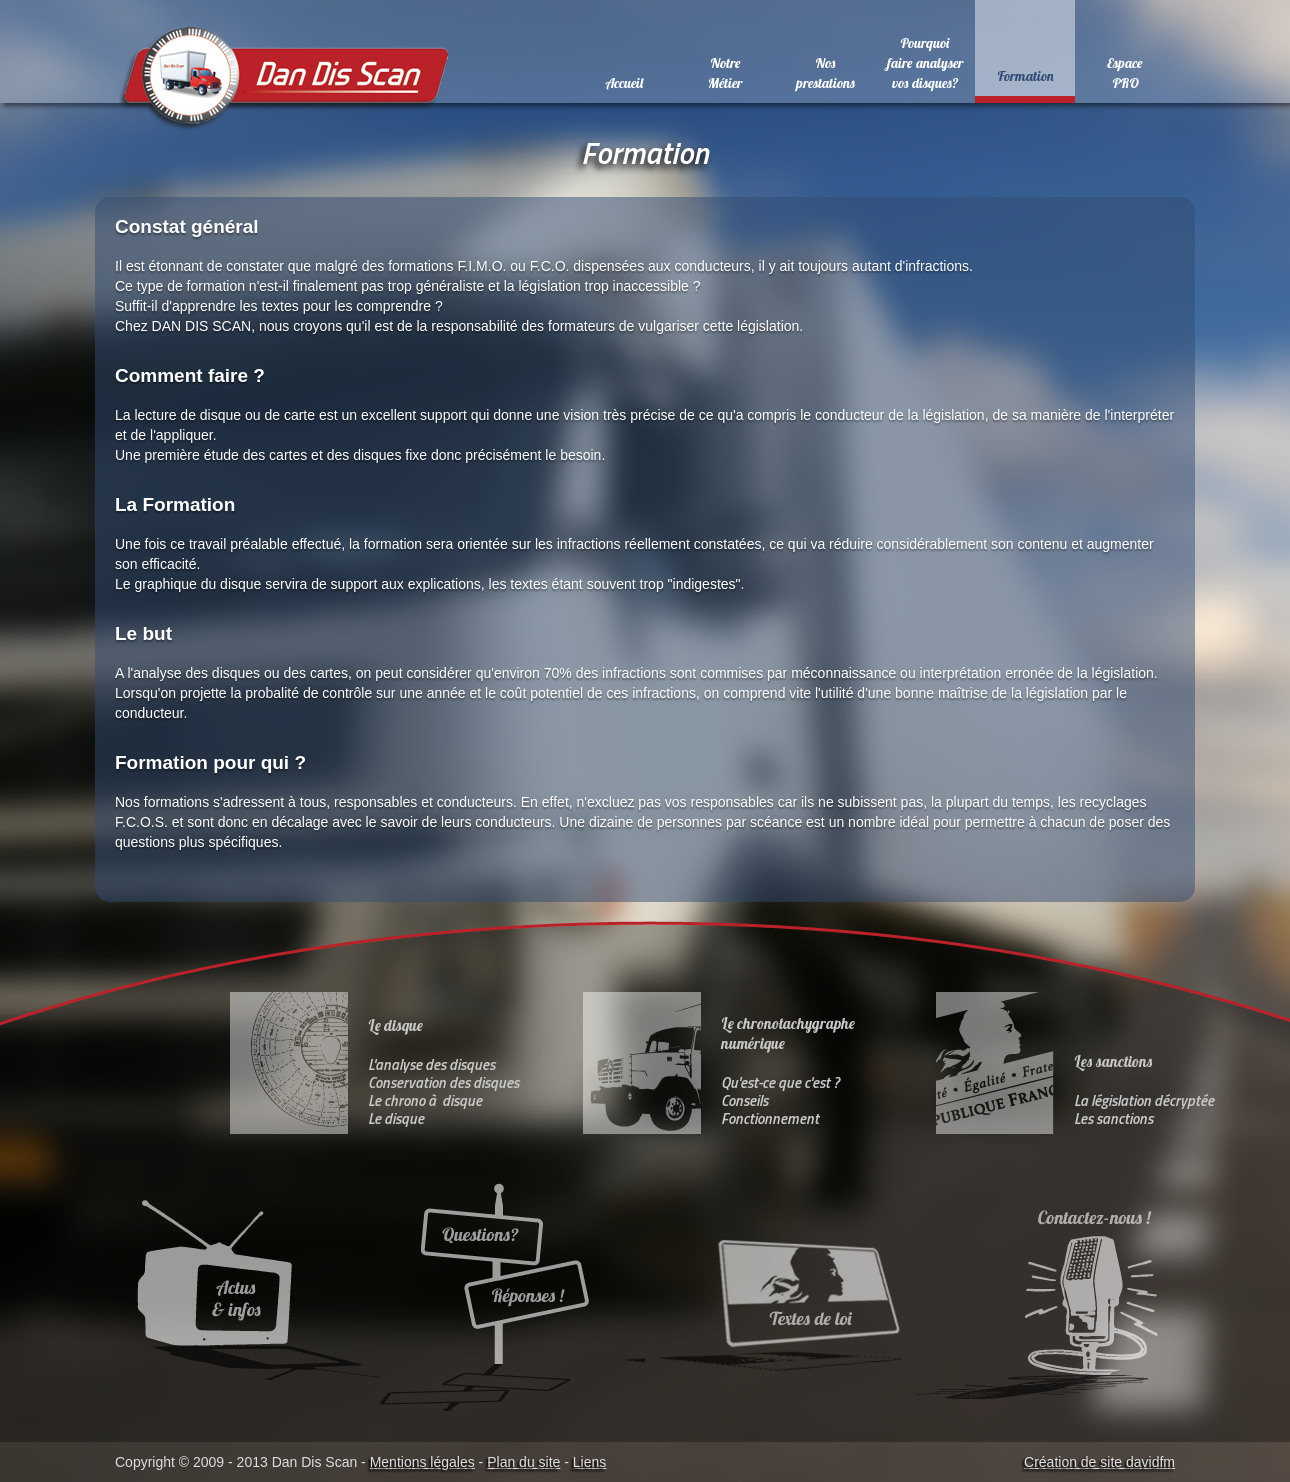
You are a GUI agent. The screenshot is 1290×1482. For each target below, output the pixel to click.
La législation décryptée (1144, 1100)
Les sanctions (1113, 1118)
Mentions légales (422, 1462)
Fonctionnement (770, 1118)
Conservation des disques (443, 1082)
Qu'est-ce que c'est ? (780, 1082)
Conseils (744, 1100)
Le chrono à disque (425, 1100)
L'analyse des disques (431, 1064)
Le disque (396, 1118)
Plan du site (523, 1462)
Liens (589, 1462)
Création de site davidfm (1099, 1462)
